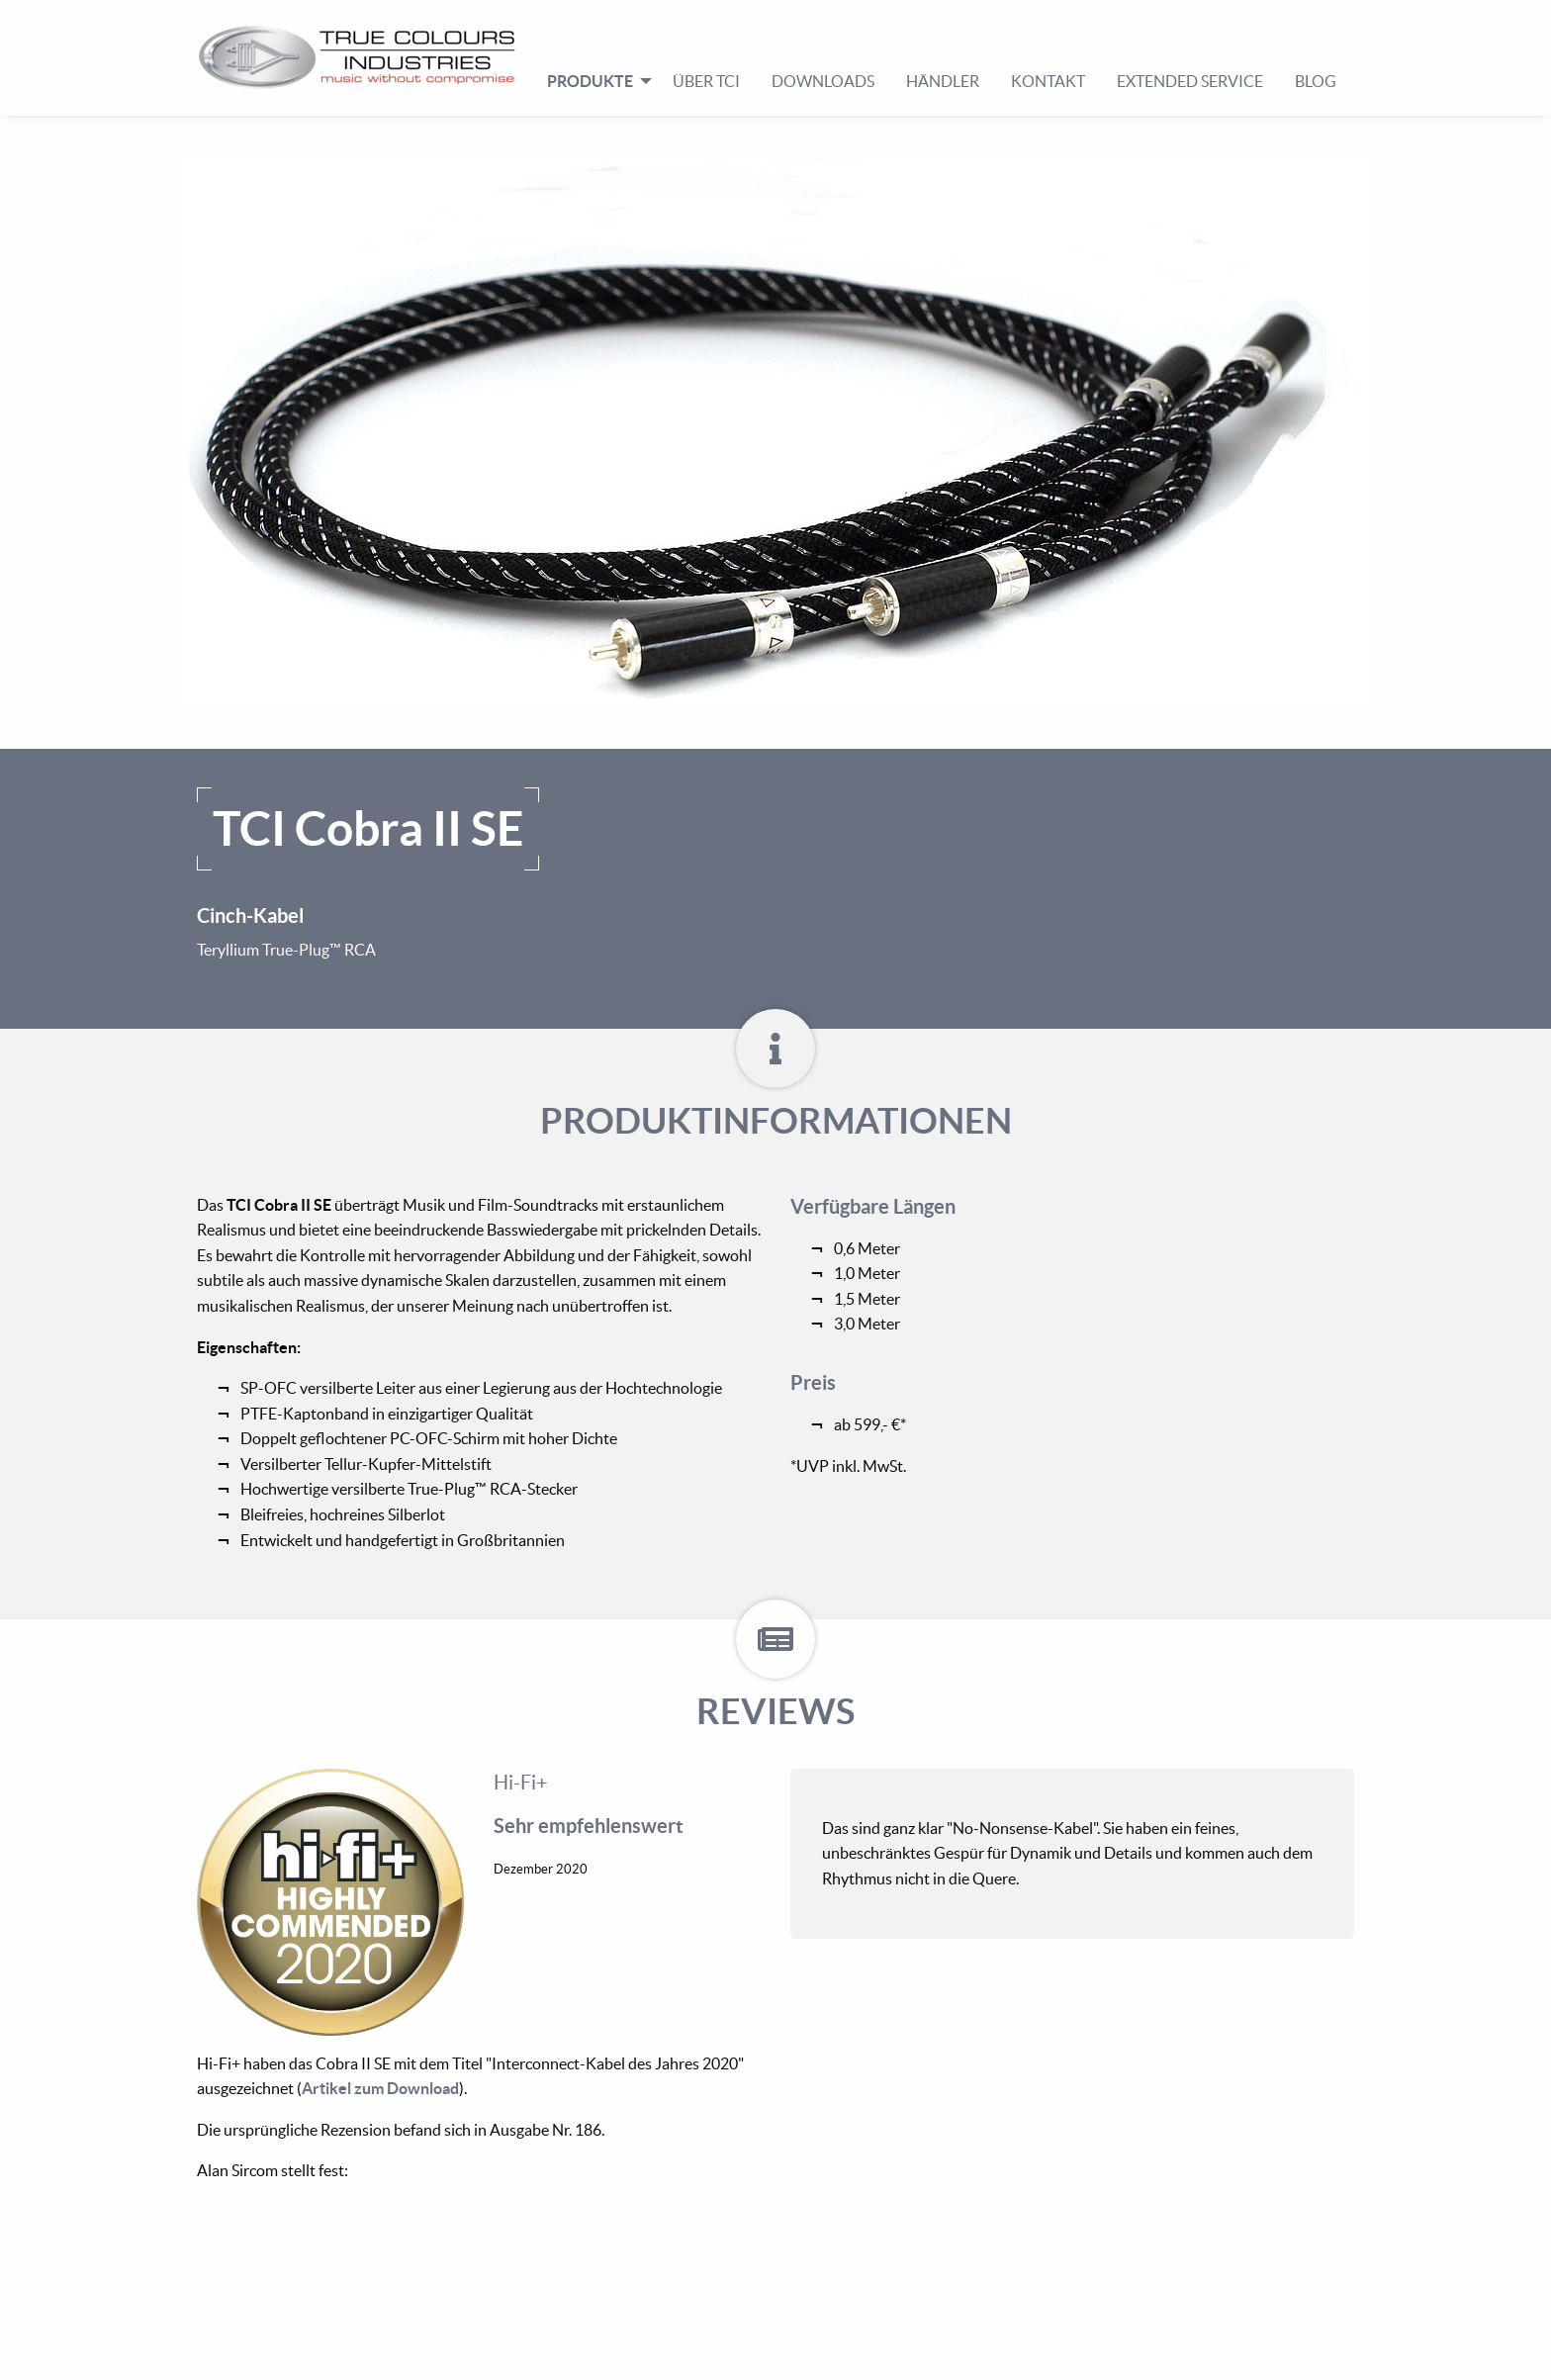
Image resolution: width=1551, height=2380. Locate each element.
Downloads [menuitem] (823, 81)
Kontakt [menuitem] (1048, 81)
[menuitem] (365, 57)
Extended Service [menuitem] (1190, 81)
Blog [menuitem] (1315, 81)
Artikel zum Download (380, 2088)
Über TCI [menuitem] (706, 81)
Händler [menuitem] (942, 81)
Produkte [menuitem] (590, 81)
